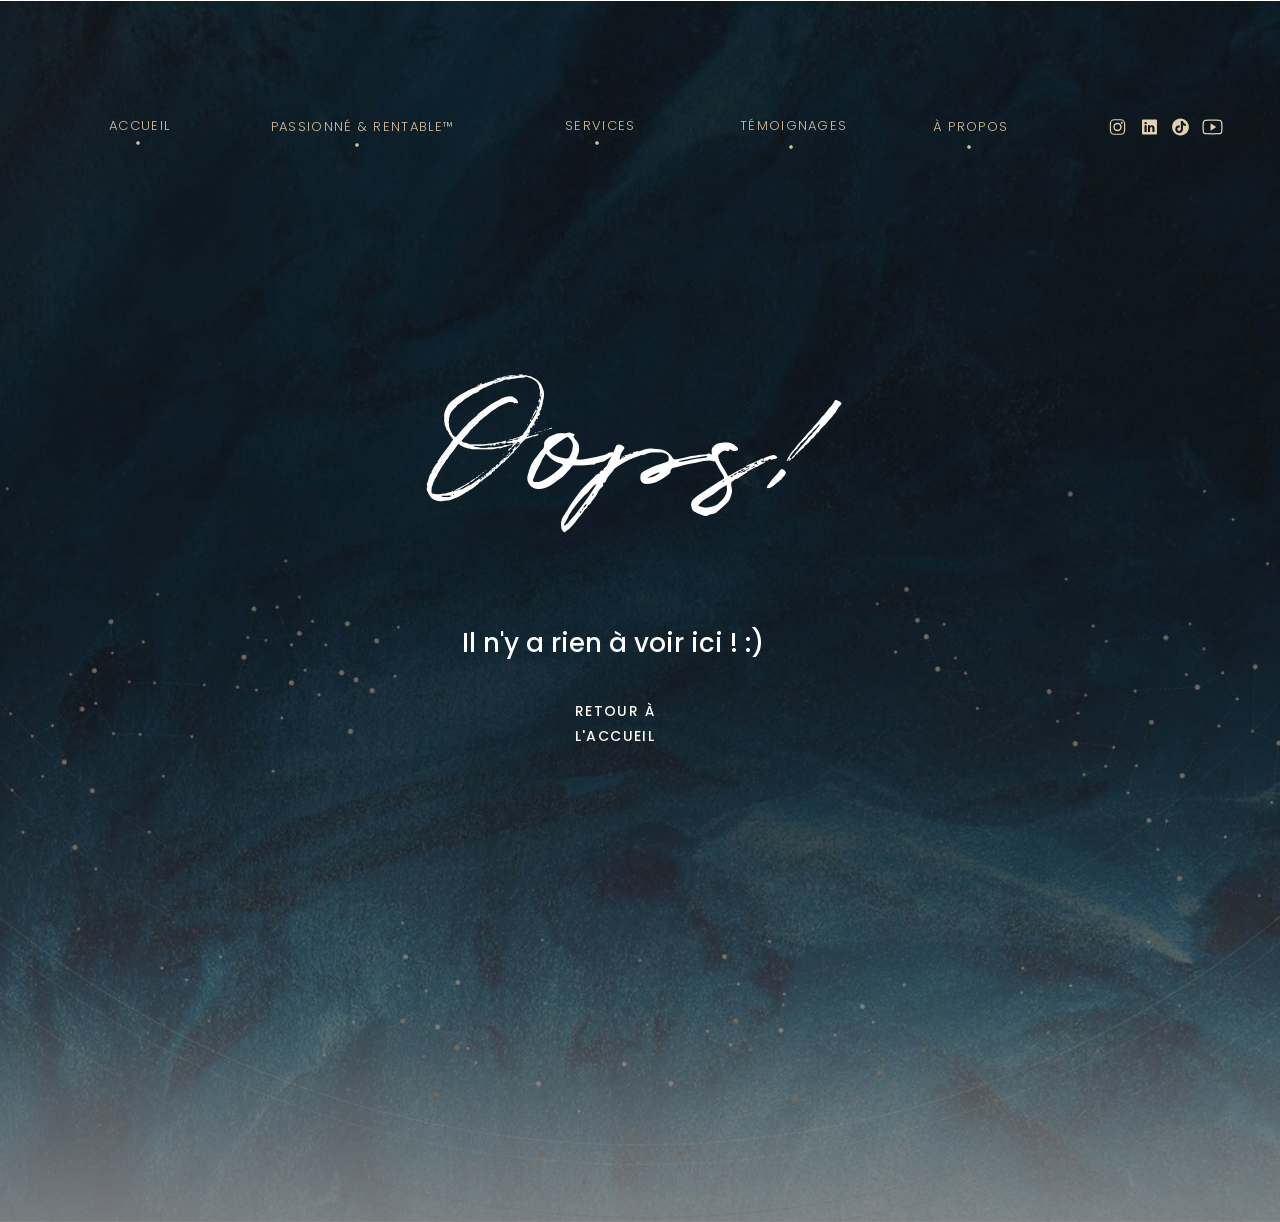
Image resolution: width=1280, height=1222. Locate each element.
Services (600, 125)
